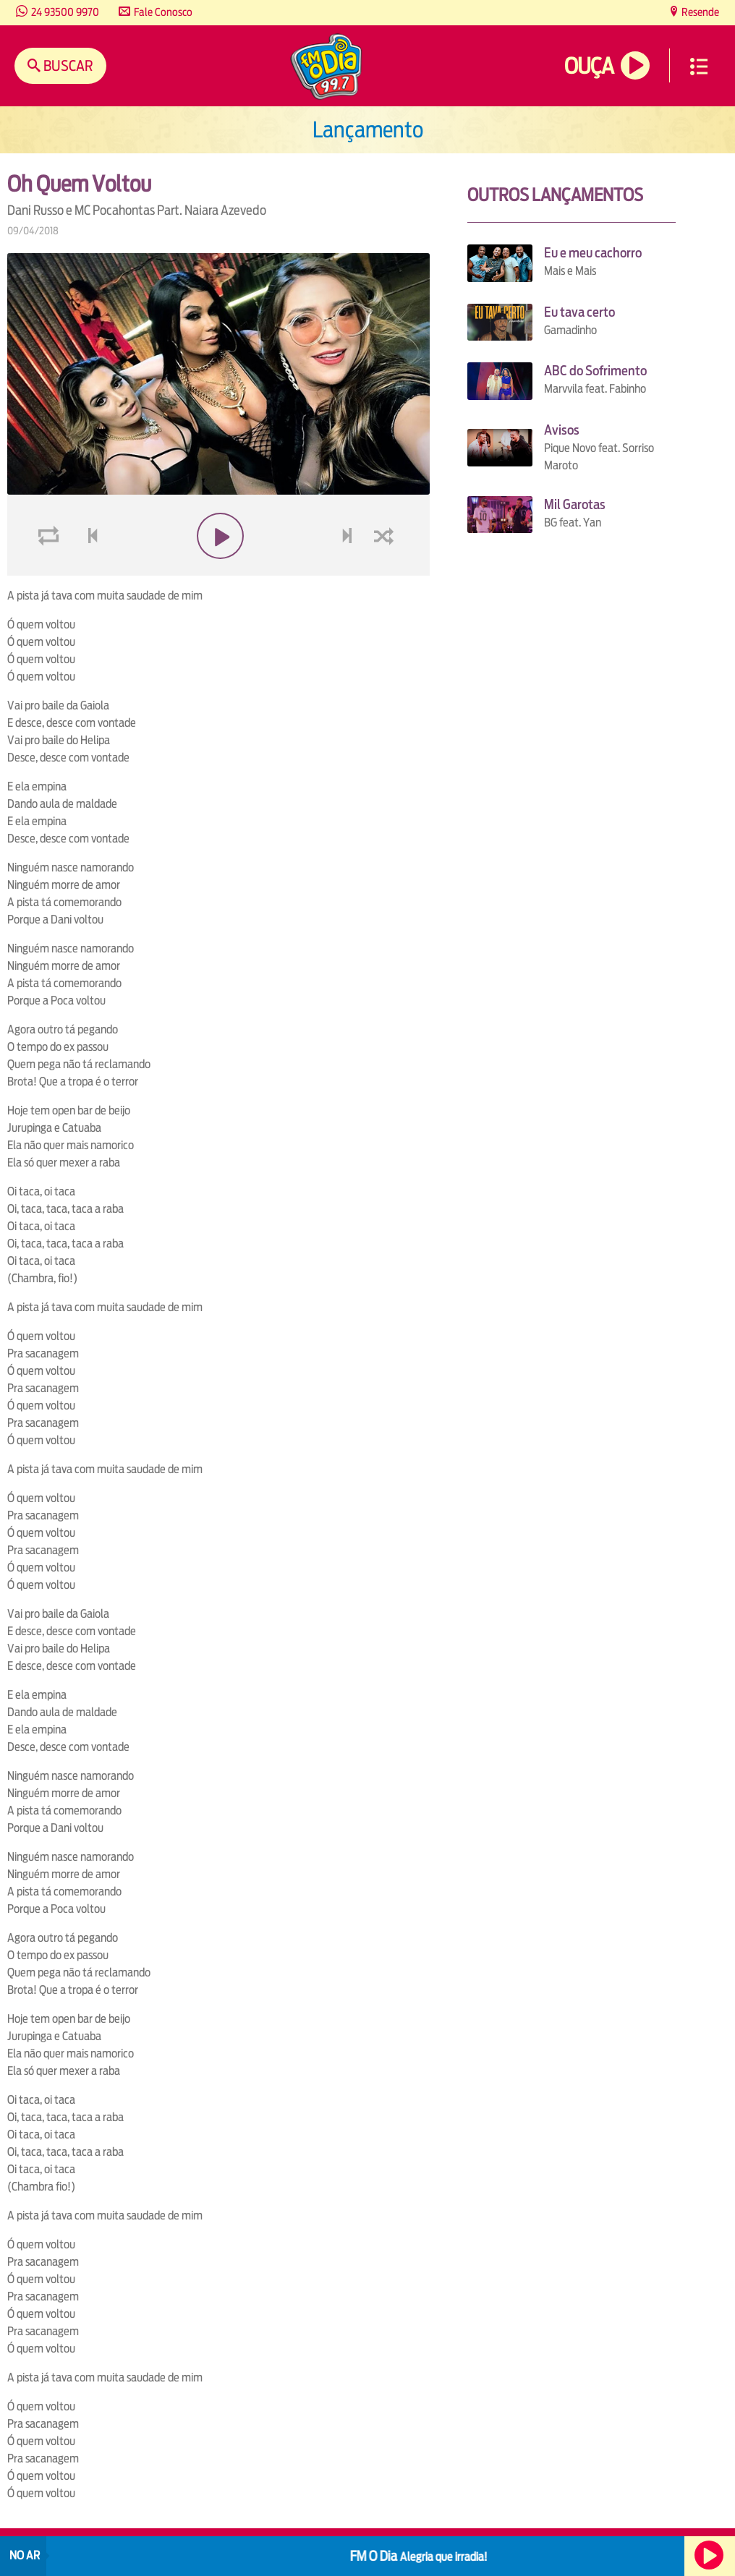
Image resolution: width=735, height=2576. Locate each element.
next (349, 570)
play (219, 570)
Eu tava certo (579, 312)
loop (51, 570)
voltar (88, 570)
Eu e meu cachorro (593, 252)
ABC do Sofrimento (595, 370)
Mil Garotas (575, 504)
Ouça (588, 66)
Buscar (67, 65)
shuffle (386, 570)
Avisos (561, 430)
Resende (699, 12)
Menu (699, 66)
